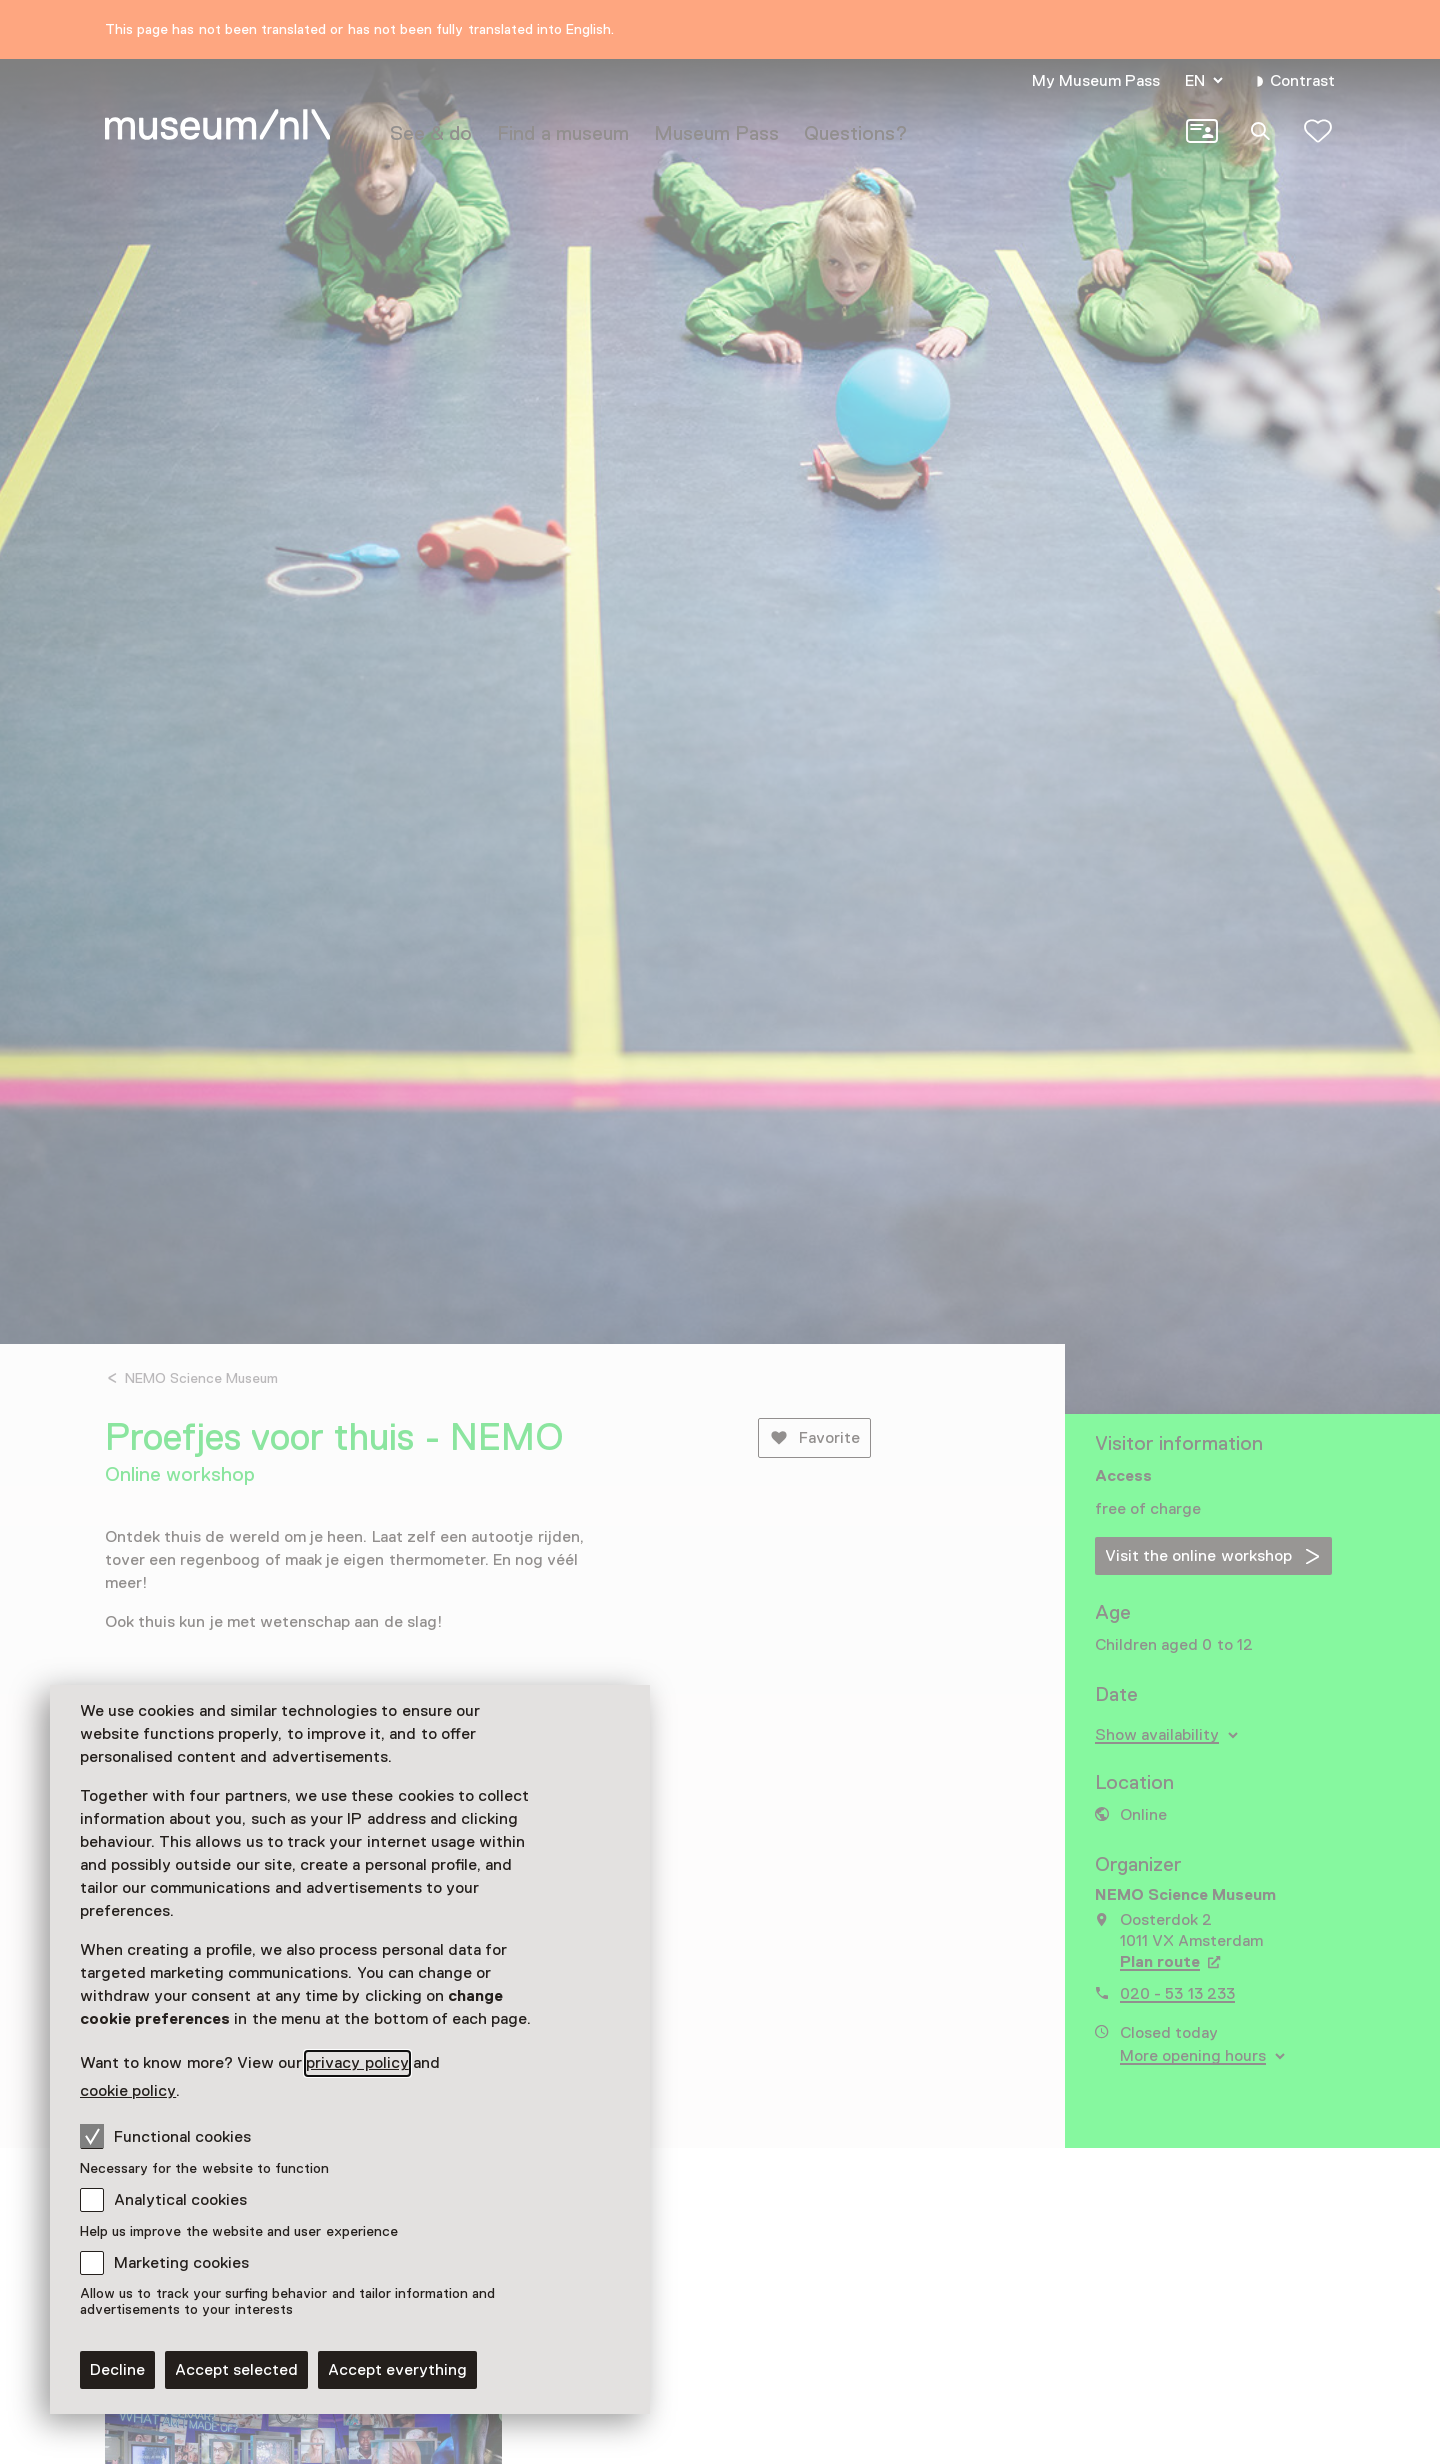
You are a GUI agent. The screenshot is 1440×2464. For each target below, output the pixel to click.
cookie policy (128, 2091)
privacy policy (357, 2063)
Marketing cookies (181, 2263)
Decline (117, 2370)
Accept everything (397, 2370)
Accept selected (236, 2370)
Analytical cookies (180, 2200)
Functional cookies (165, 2136)
